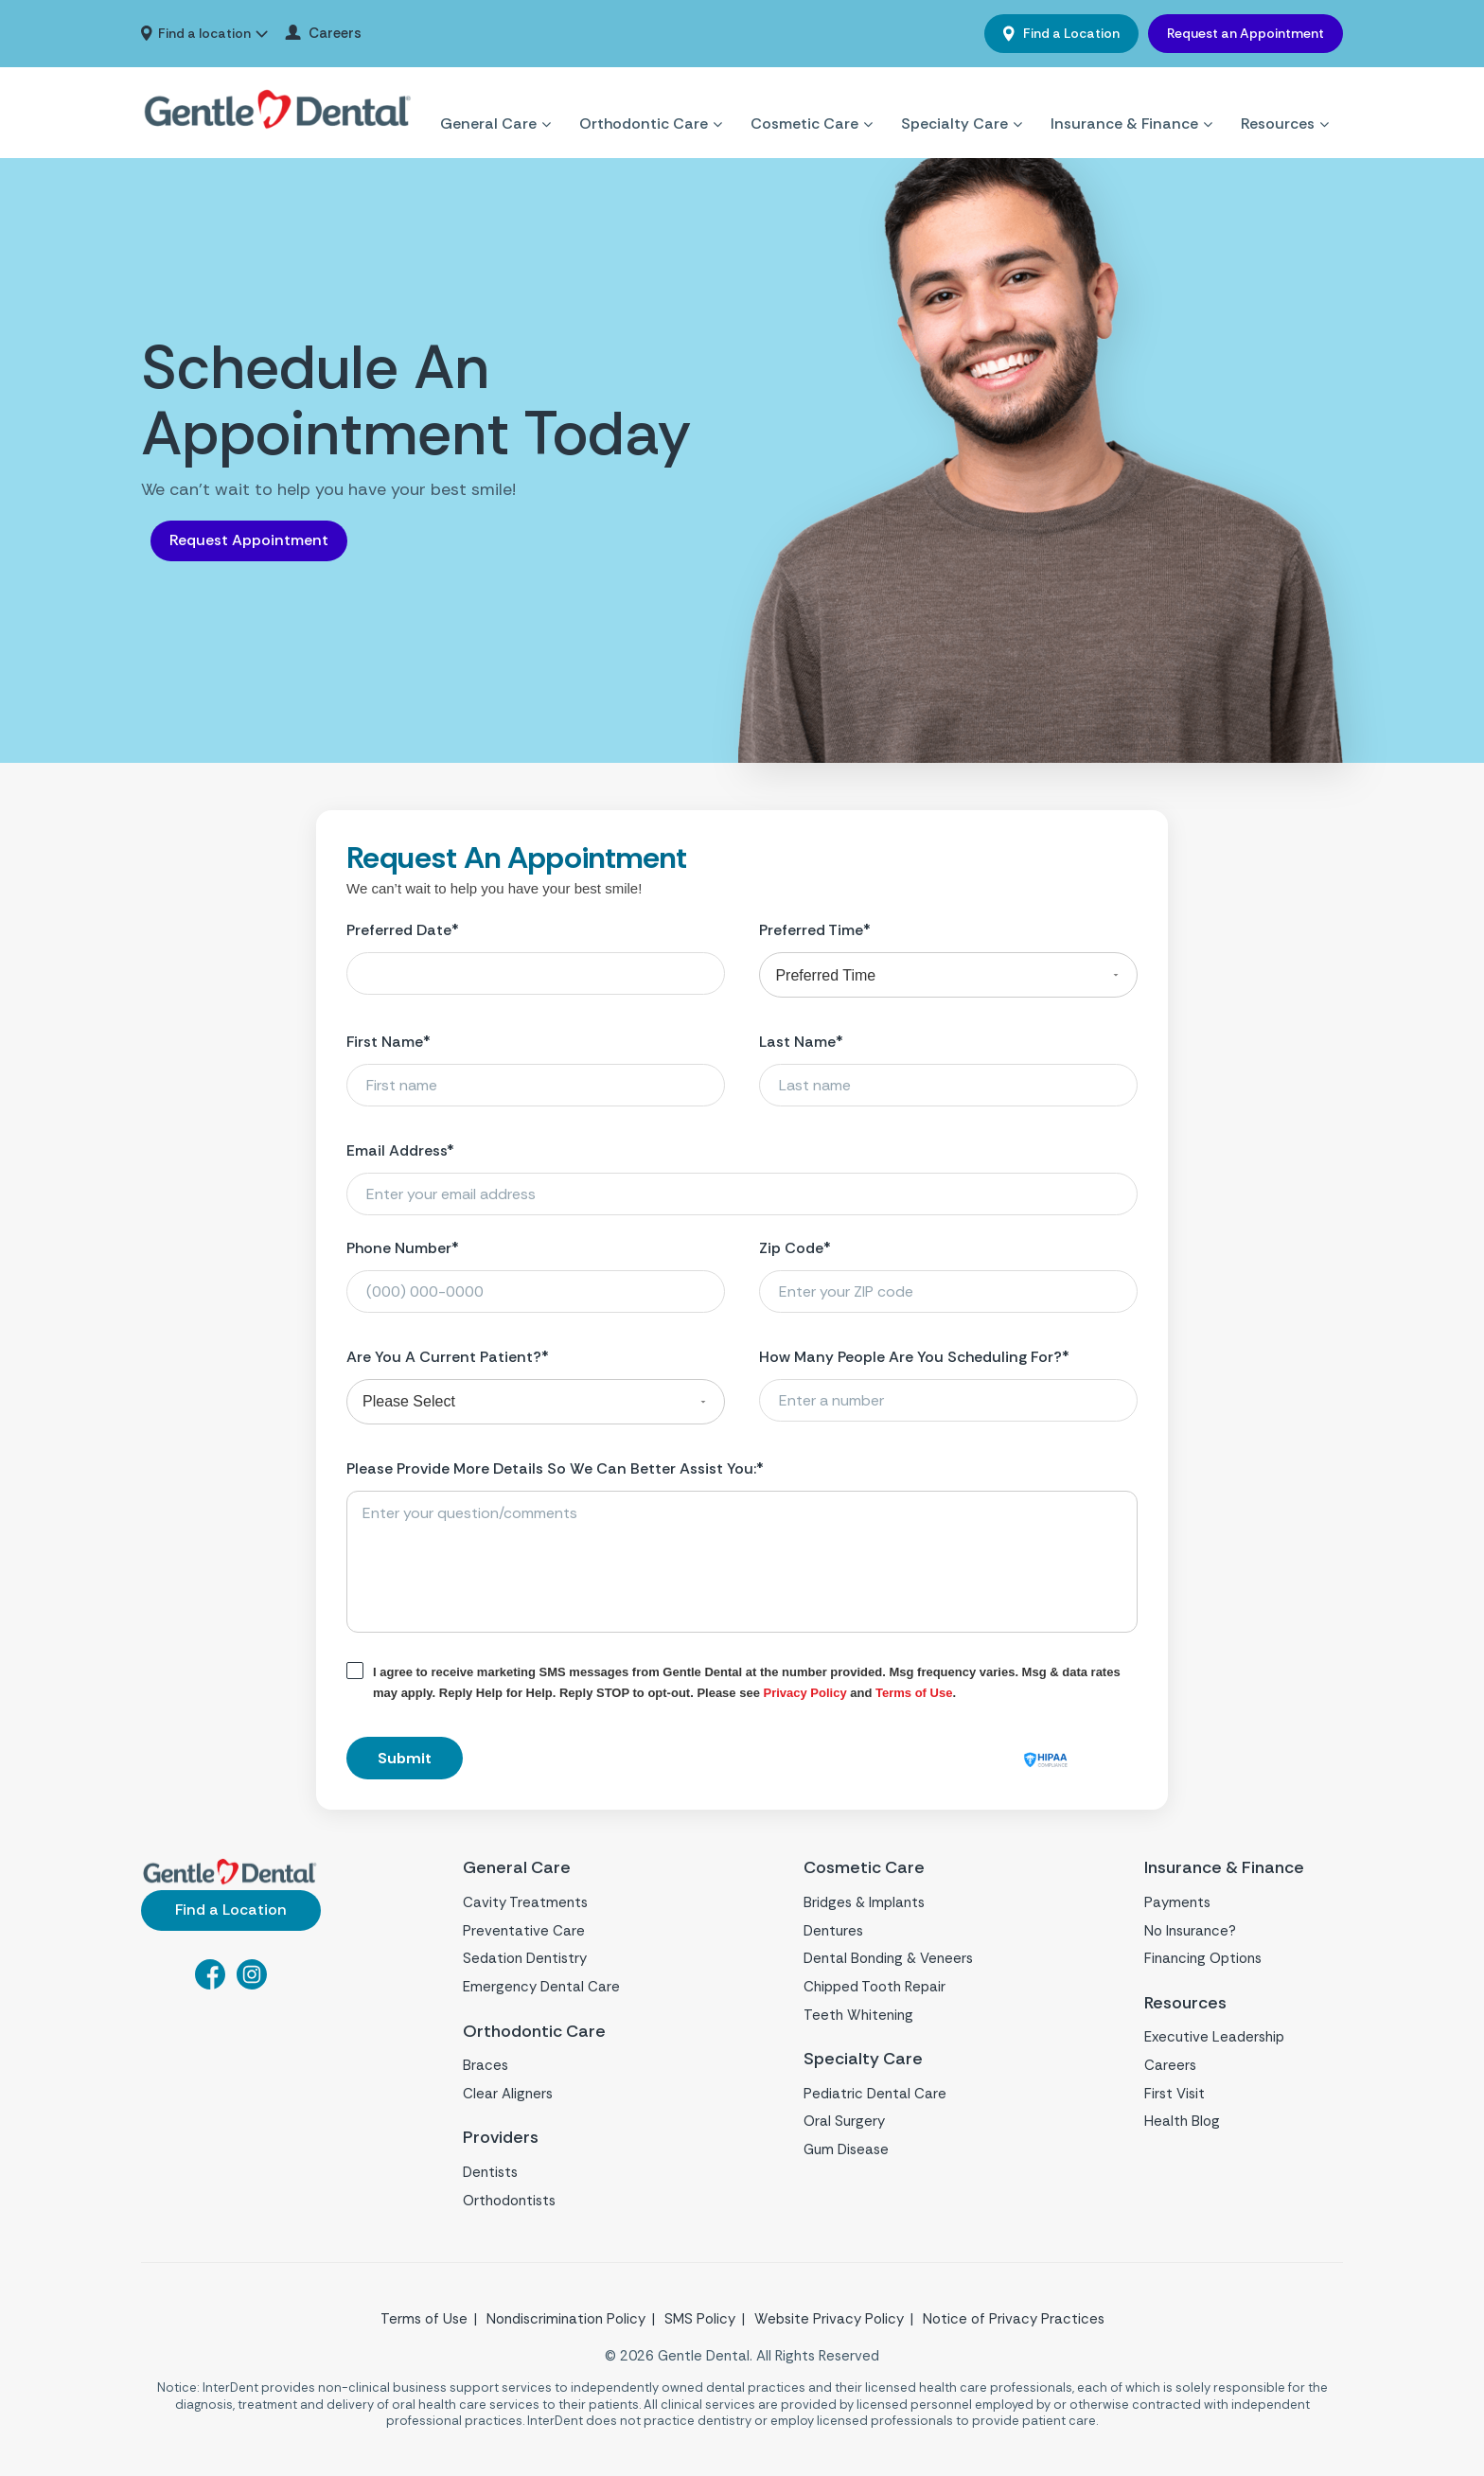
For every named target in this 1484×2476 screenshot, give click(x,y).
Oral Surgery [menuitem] (844, 2121)
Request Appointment (248, 540)
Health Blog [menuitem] (1182, 2121)
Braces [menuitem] (485, 2065)
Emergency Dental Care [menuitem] (541, 1986)
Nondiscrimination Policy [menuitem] (565, 2318)
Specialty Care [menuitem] (954, 101)
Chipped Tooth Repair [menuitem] (874, 1986)
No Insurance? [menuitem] (1190, 1930)
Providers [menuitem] (501, 2138)
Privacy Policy (805, 1693)
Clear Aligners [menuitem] (508, 2093)
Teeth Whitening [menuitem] (858, 2015)
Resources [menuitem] (1278, 101)
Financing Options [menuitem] (1203, 1958)
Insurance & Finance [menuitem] (1124, 101)
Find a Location (1070, 33)
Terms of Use (913, 1693)
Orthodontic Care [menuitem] (643, 101)
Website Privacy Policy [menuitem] (829, 2318)
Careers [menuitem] (335, 34)
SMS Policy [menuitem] (699, 2318)
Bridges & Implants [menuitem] (864, 1902)
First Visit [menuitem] (1174, 2093)
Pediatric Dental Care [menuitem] (875, 2093)
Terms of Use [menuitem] (424, 2318)
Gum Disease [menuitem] (846, 2149)
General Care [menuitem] (488, 101)
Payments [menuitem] (1177, 1902)
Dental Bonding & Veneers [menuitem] (888, 1958)
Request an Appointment (1245, 33)
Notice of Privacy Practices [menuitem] (1013, 2318)
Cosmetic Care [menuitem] (804, 101)
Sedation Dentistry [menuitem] (525, 1958)
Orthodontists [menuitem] (509, 2200)
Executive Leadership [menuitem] (1214, 2036)
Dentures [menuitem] (833, 1930)
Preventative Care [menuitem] (524, 1930)
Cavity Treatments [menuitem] (525, 1902)
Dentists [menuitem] (490, 2172)
